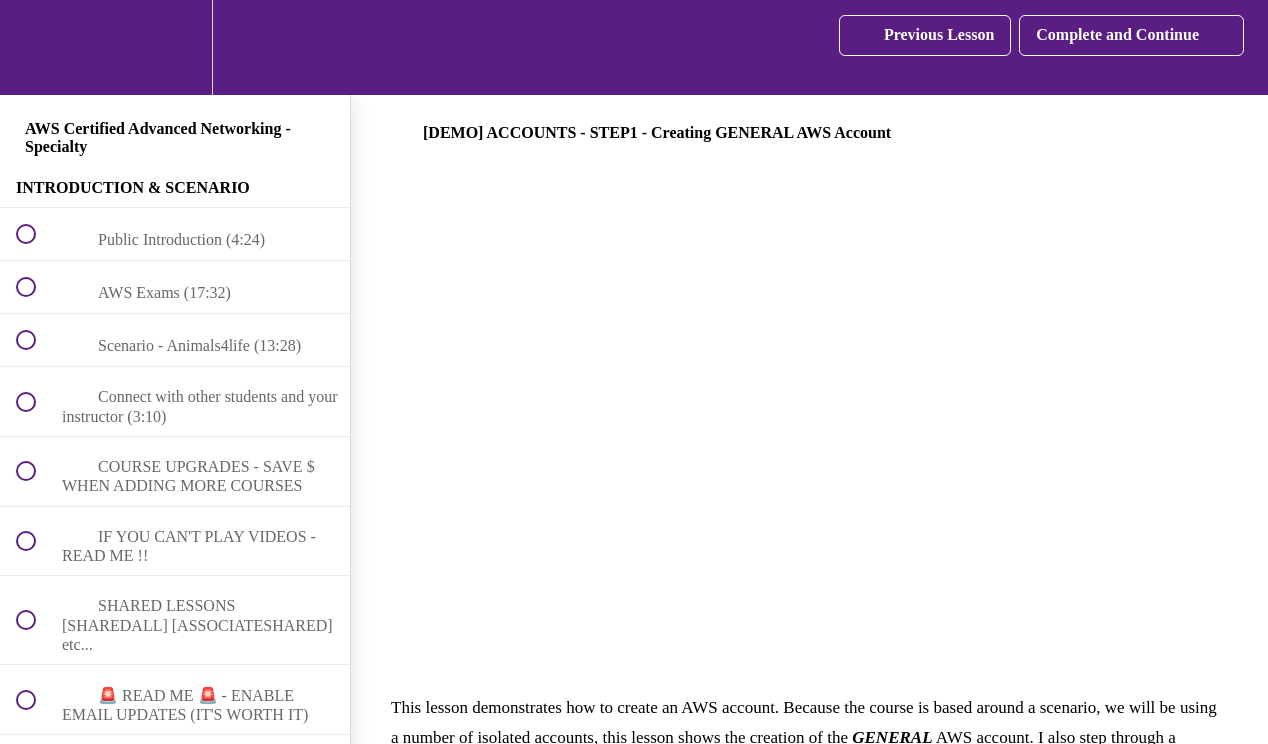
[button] (37, 47)
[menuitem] (175, 47)
